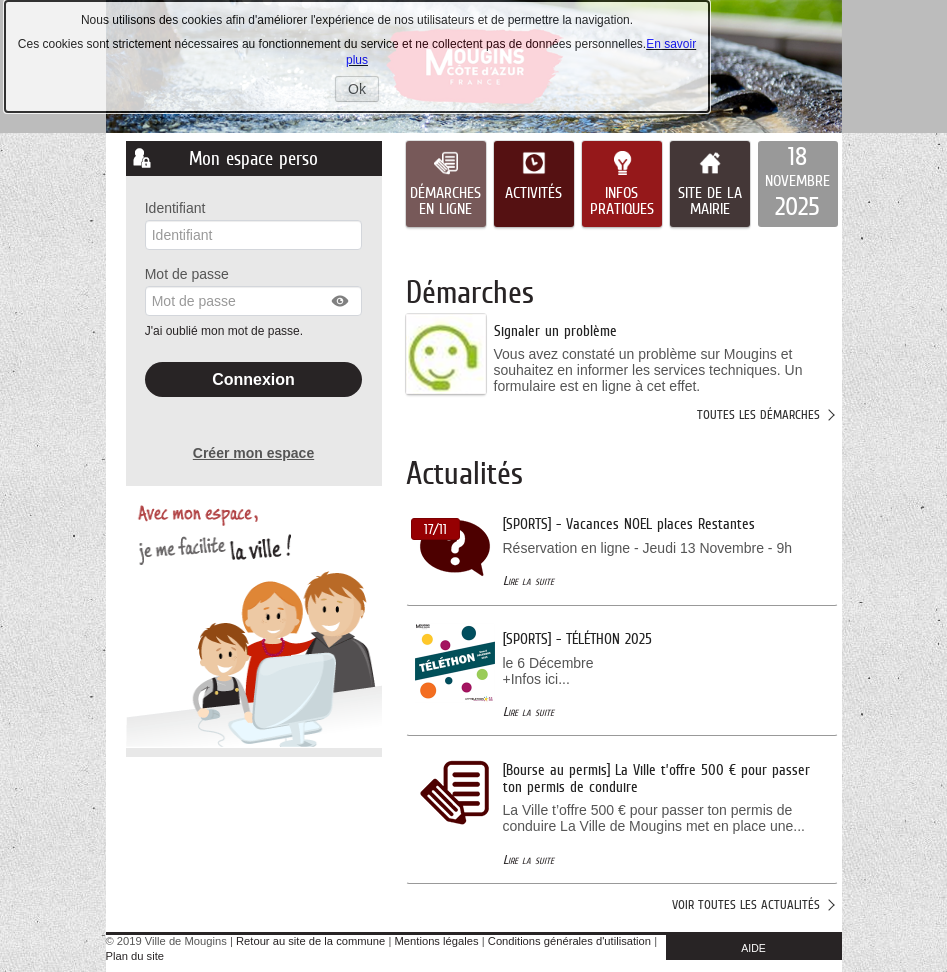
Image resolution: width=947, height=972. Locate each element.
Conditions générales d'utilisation (569, 941)
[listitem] (798, 184)
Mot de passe (187, 274)
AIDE (753, 948)
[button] (341, 301)
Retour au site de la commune (310, 941)
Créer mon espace (253, 453)
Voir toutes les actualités (746, 904)
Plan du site (135, 956)
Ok (363, 91)
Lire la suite (528, 580)
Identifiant (175, 208)
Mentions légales (437, 941)
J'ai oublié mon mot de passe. (226, 331)
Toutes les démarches (758, 414)
